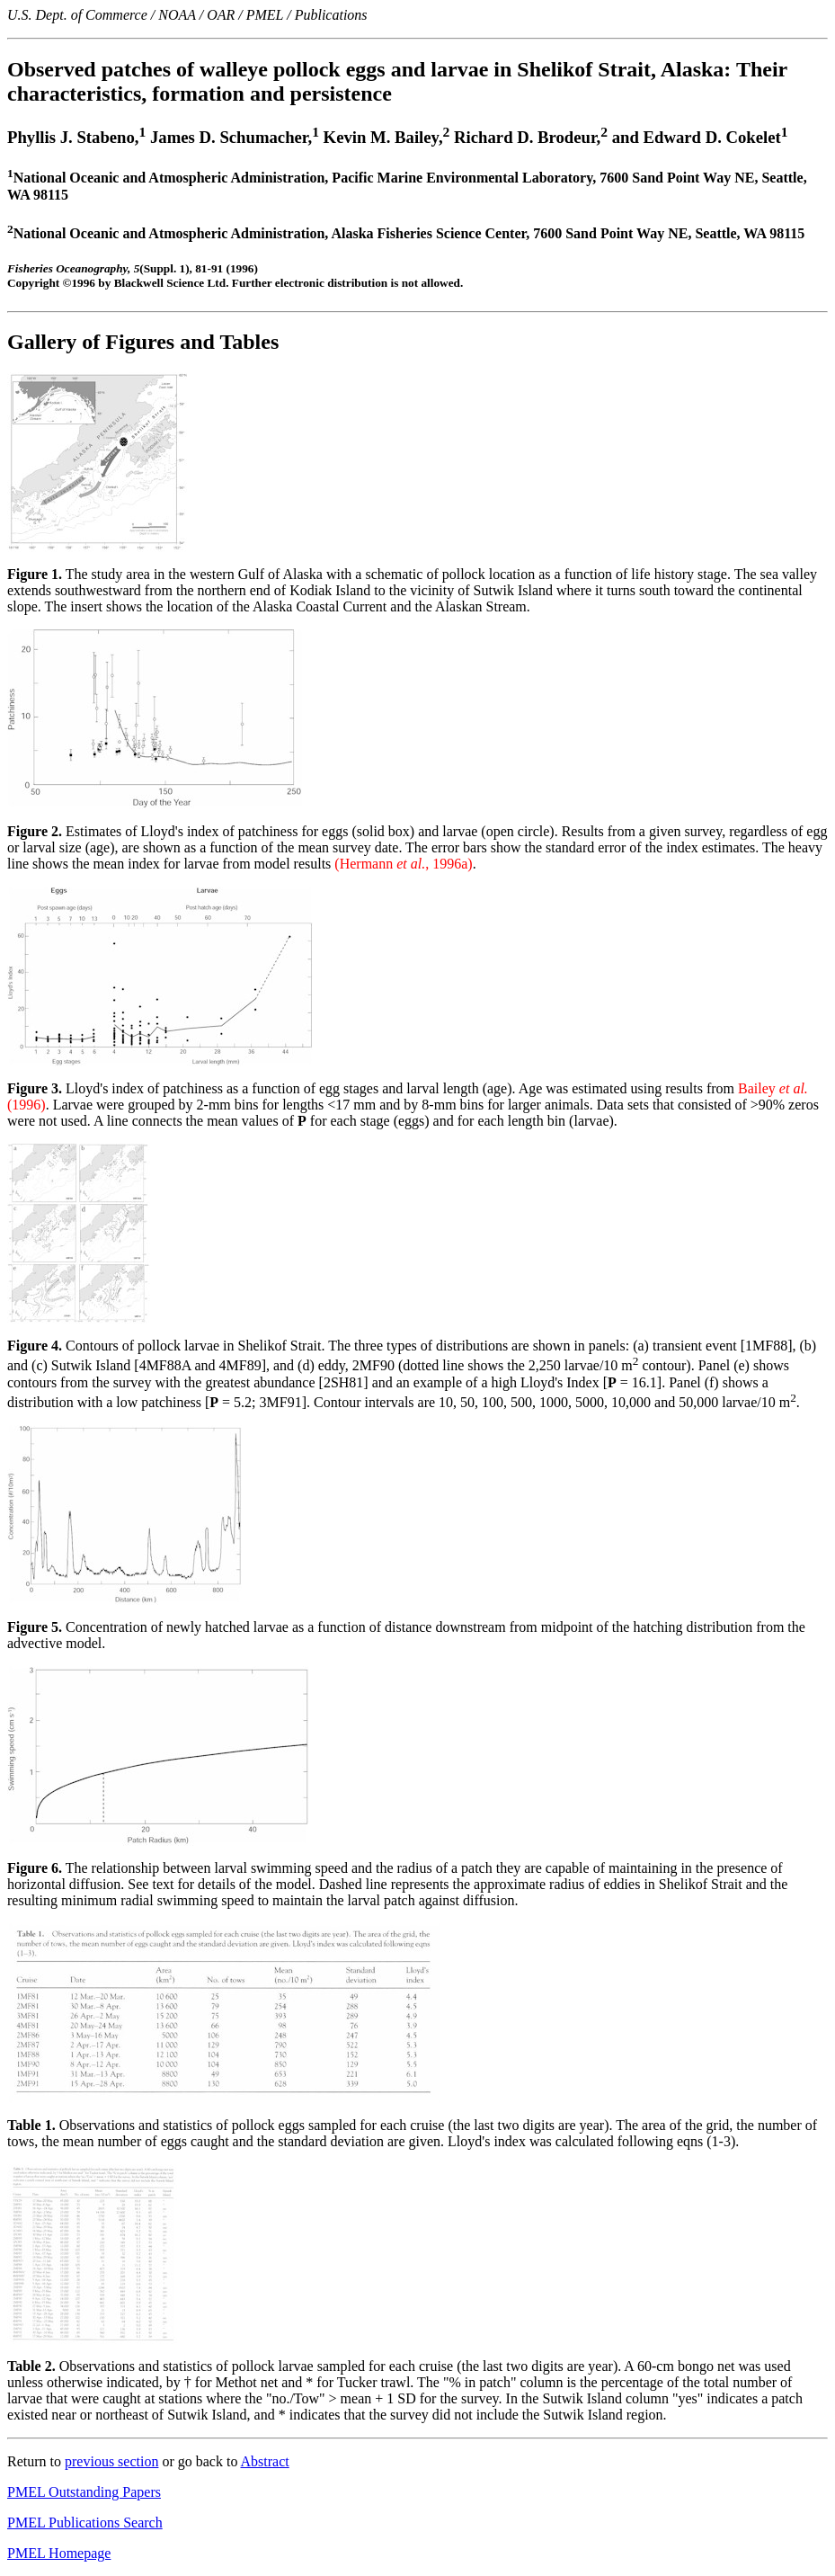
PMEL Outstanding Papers (84, 2492)
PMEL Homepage (59, 2553)
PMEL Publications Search (85, 2522)
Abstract (265, 2461)
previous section (111, 2461)
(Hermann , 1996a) (403, 863)
